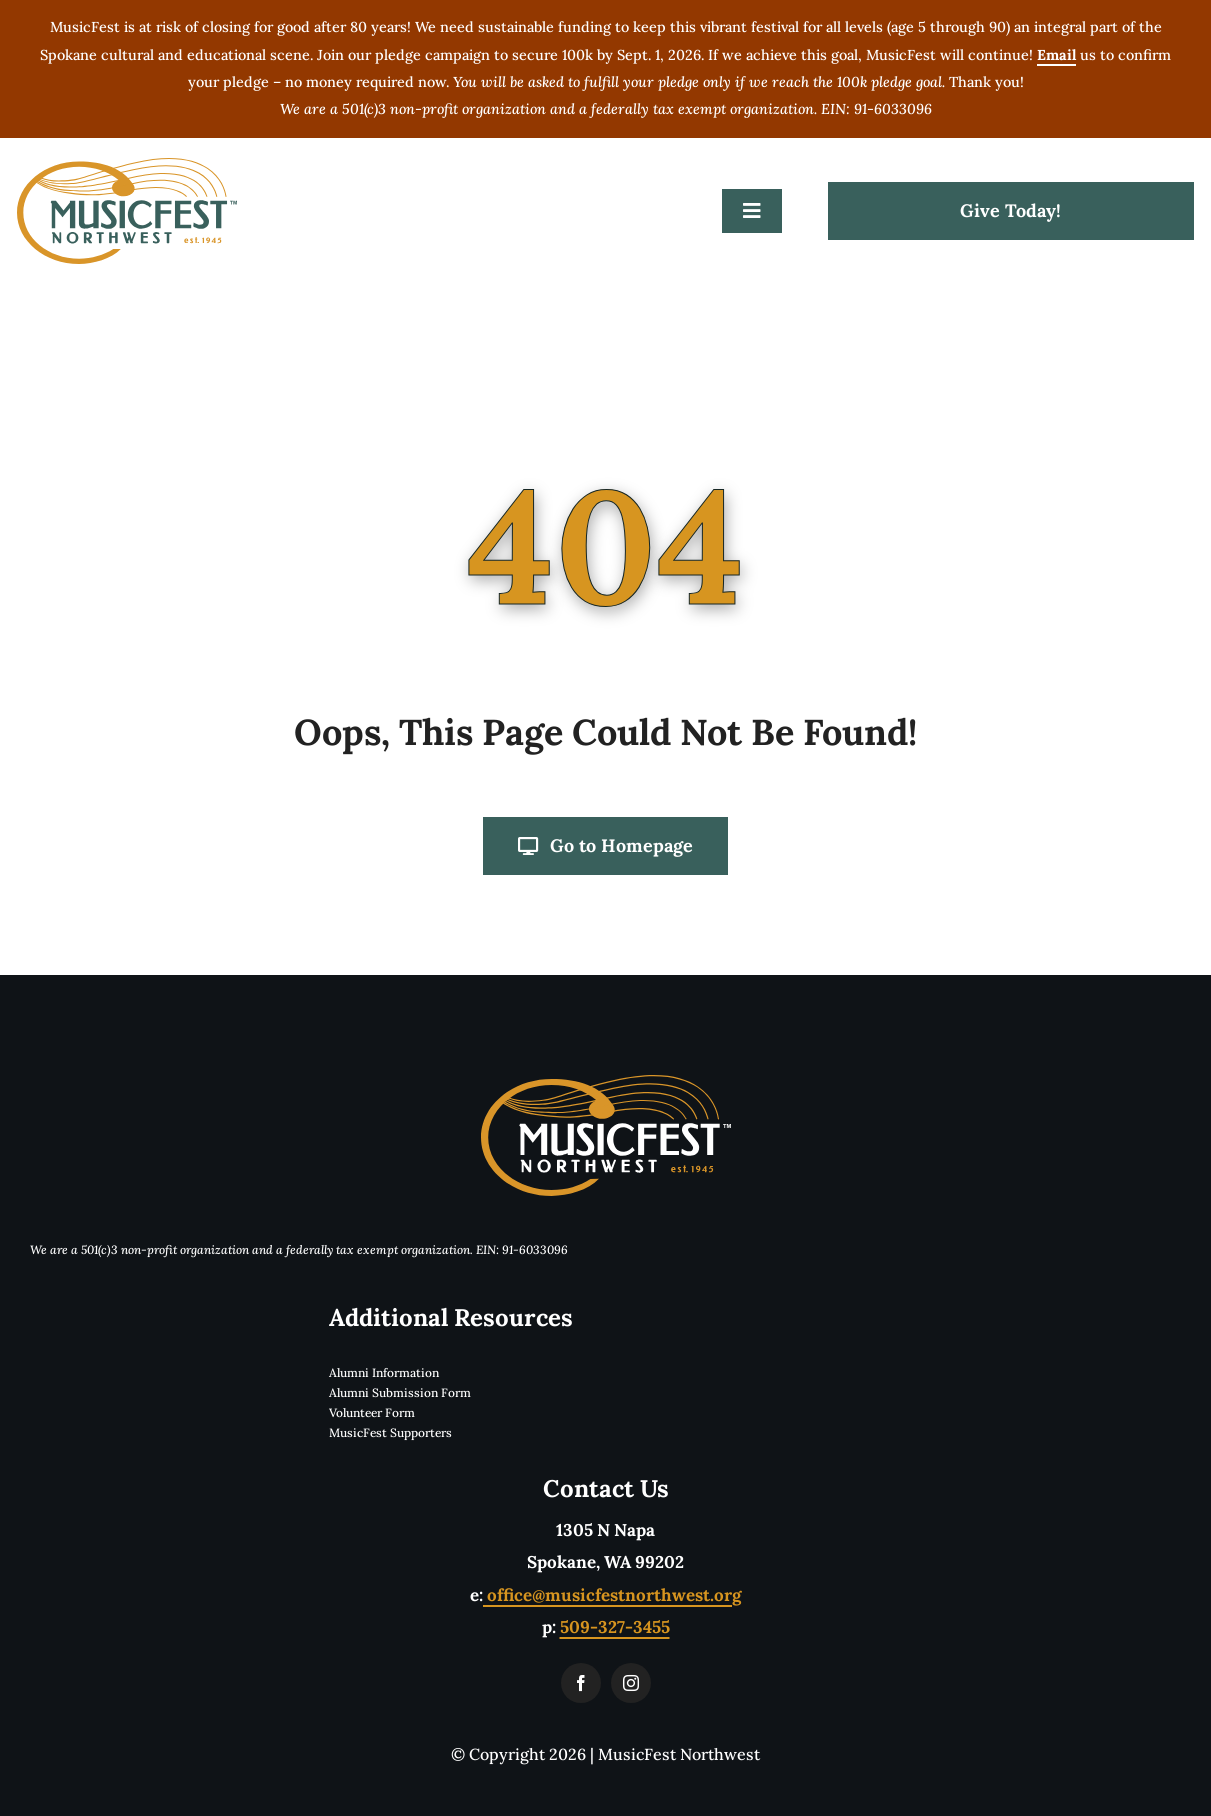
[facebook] (581, 1683)
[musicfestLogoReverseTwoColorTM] (606, 1083)
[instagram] (631, 1683)
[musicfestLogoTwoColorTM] (127, 166)
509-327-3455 (615, 1627)
